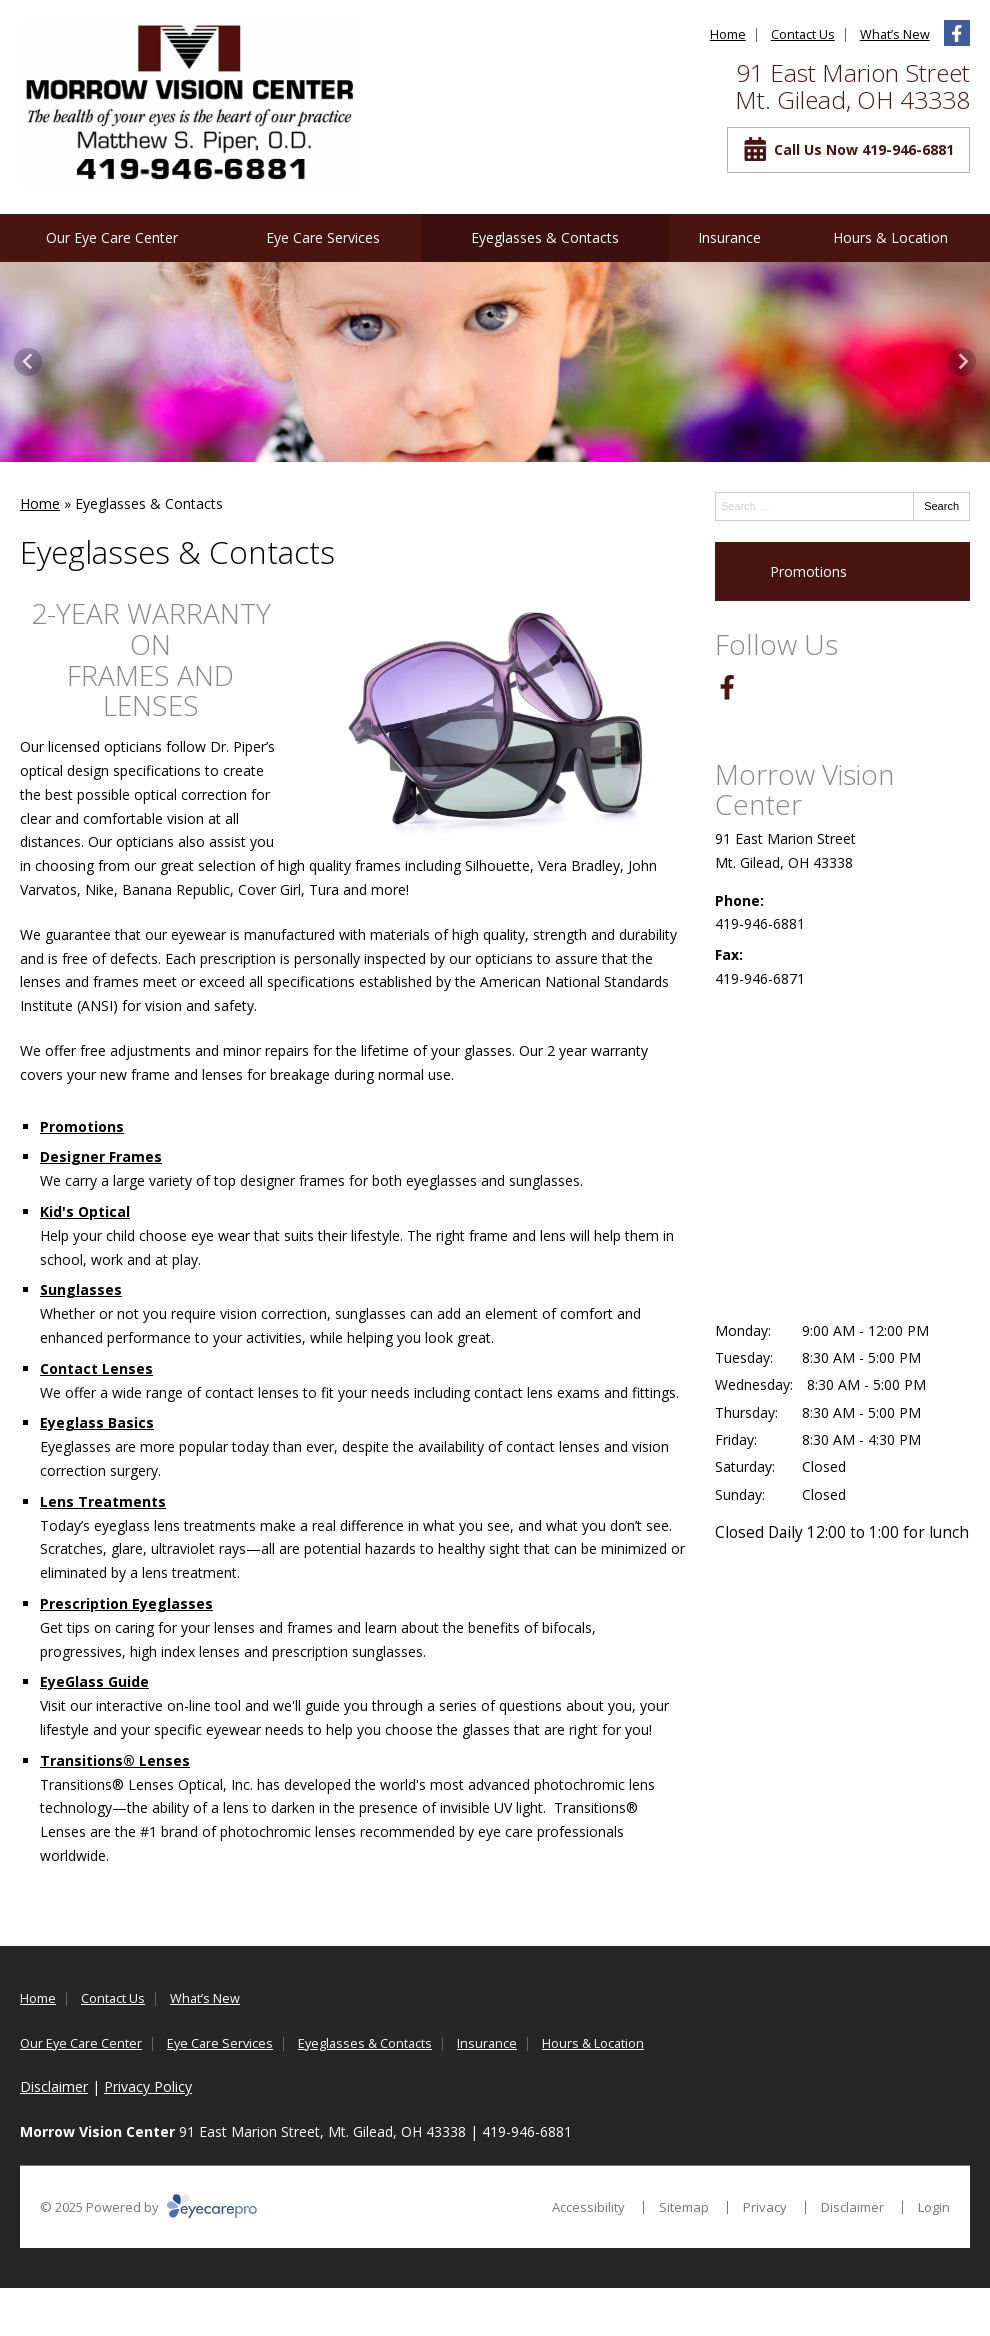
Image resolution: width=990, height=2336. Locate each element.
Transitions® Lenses (115, 1760)
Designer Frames (101, 1156)
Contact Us (803, 34)
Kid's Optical (85, 1211)
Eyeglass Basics (97, 1422)
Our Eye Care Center (112, 237)
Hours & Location (890, 237)
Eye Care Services (323, 237)
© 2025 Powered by (148, 2207)
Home (728, 34)
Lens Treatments (103, 1501)
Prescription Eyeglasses (126, 1603)
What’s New (895, 34)
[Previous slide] (28, 362)
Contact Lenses (96, 1368)
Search (941, 506)
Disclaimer (54, 2086)
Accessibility (588, 2207)
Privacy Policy (148, 2086)
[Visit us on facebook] (957, 33)
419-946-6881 (760, 923)
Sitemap (684, 2207)
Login (934, 2207)
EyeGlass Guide (94, 1681)
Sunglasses (81, 1289)
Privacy (765, 2207)
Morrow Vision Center (804, 789)
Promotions (82, 1126)
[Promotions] (842, 572)
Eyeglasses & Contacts (545, 237)
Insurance (729, 237)
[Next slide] (962, 362)
